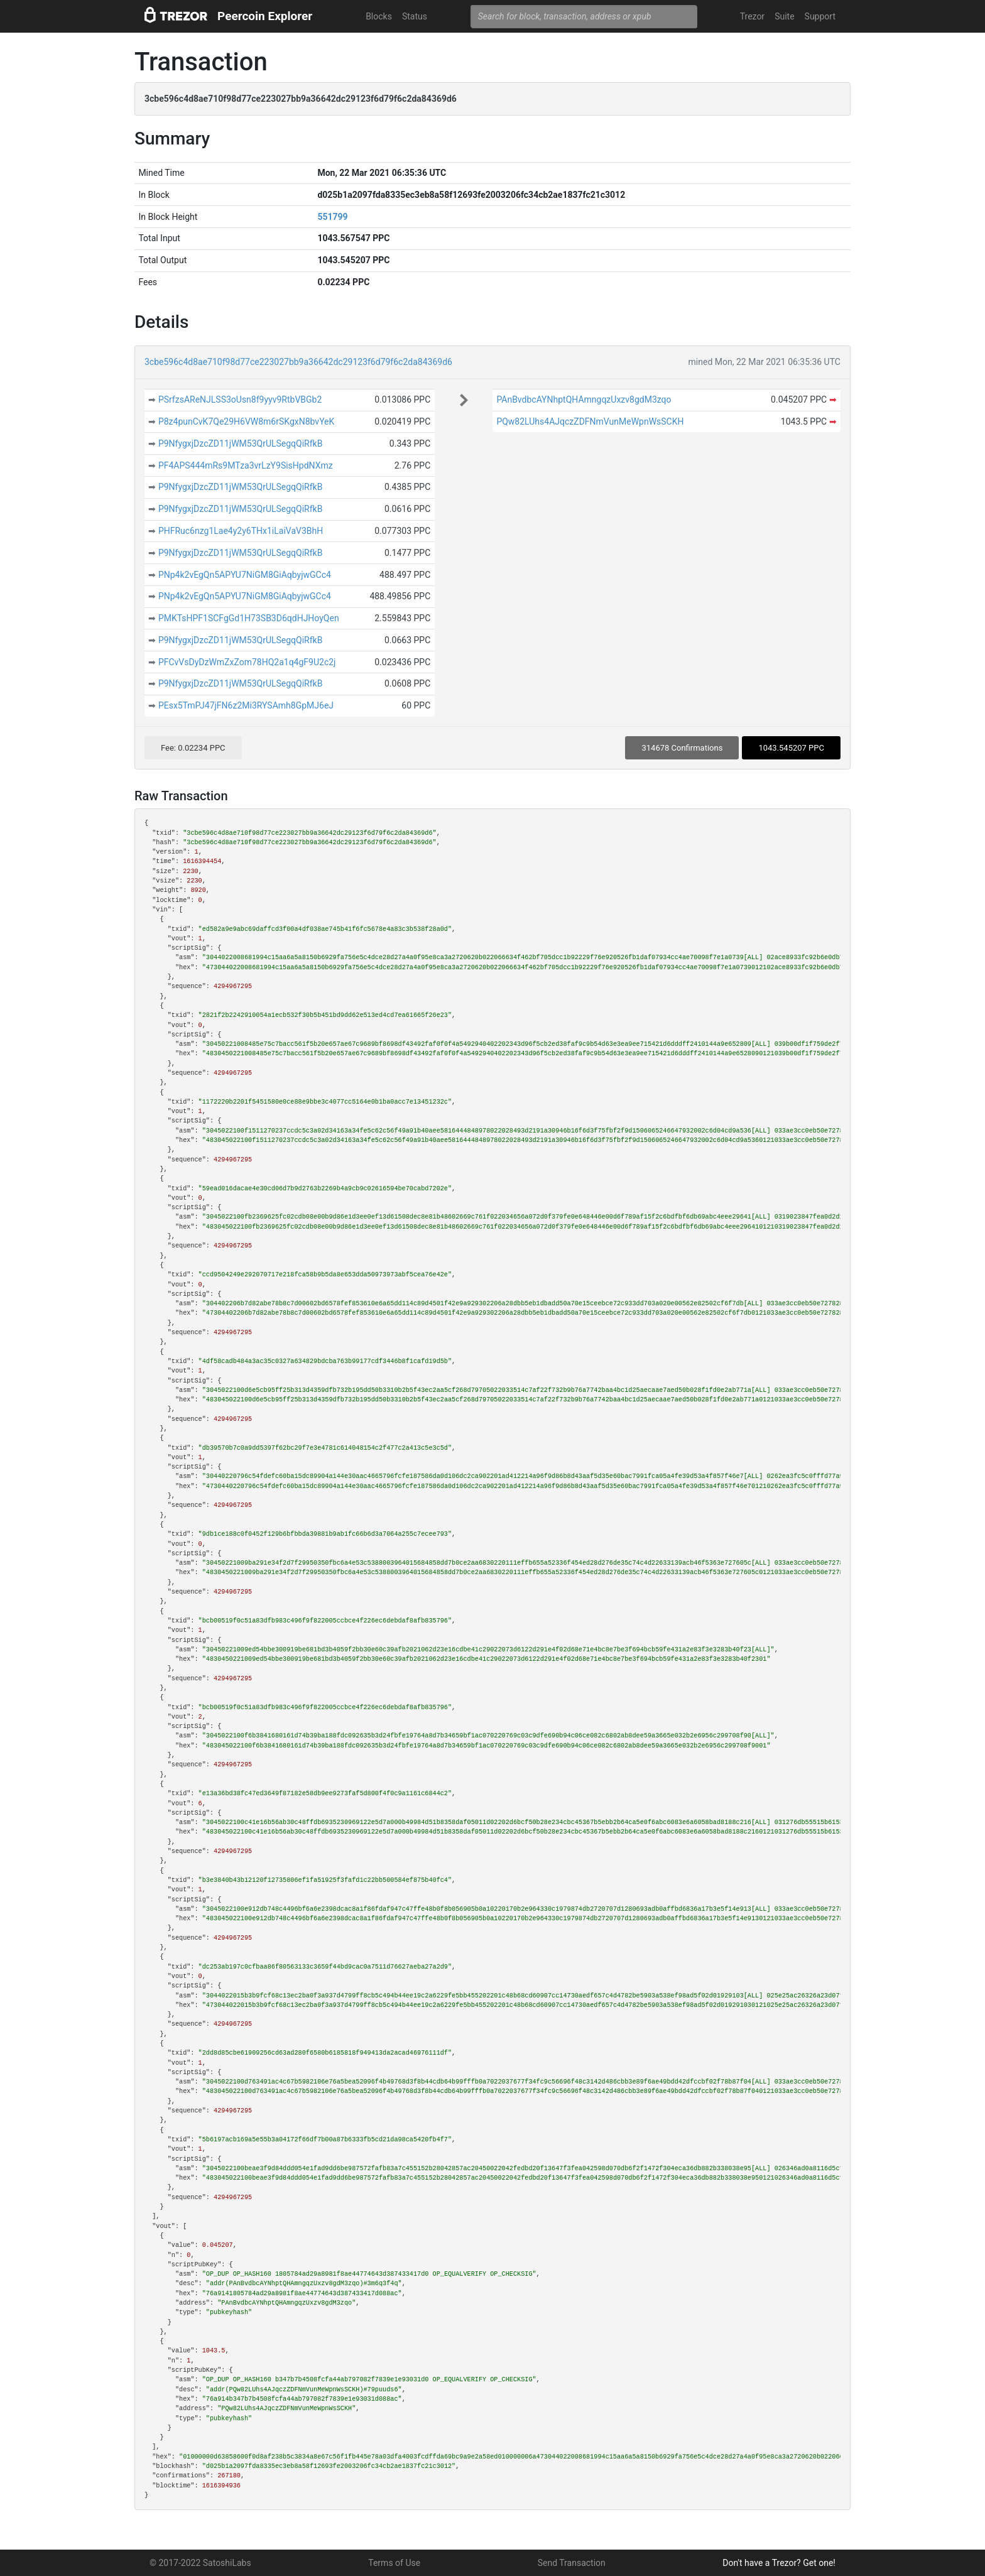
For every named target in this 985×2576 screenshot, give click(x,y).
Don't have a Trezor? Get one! (778, 2563)
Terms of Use (394, 2563)
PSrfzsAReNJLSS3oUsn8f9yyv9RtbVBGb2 (240, 399)
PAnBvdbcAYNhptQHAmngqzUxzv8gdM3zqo (583, 399)
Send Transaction (572, 2563)
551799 (332, 217)
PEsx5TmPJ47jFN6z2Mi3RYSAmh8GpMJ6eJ (246, 705)
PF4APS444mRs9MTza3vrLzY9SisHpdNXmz (245, 465)
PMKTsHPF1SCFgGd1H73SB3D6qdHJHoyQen (248, 618)
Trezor (752, 16)
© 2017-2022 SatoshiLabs (200, 2563)
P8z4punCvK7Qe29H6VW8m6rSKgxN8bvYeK (246, 421)
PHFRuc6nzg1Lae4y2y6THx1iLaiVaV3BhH (240, 531)
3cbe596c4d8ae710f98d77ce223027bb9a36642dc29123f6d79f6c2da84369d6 (298, 362)
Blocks (379, 16)
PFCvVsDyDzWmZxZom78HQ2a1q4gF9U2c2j (247, 662)
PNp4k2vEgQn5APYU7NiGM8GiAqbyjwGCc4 (244, 575)
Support (820, 16)
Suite (784, 16)
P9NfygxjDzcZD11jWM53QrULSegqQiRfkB (240, 443)
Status (414, 16)
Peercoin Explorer (264, 16)
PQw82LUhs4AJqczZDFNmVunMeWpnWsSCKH (589, 421)
